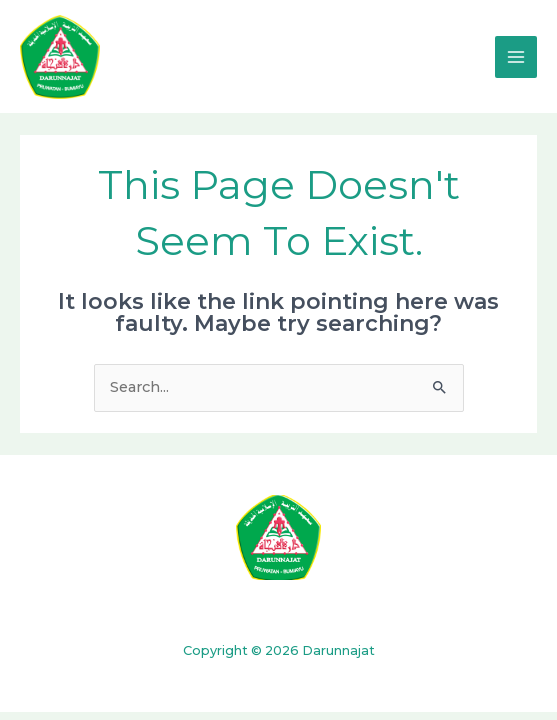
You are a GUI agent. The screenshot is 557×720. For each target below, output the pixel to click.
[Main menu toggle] (516, 57)
